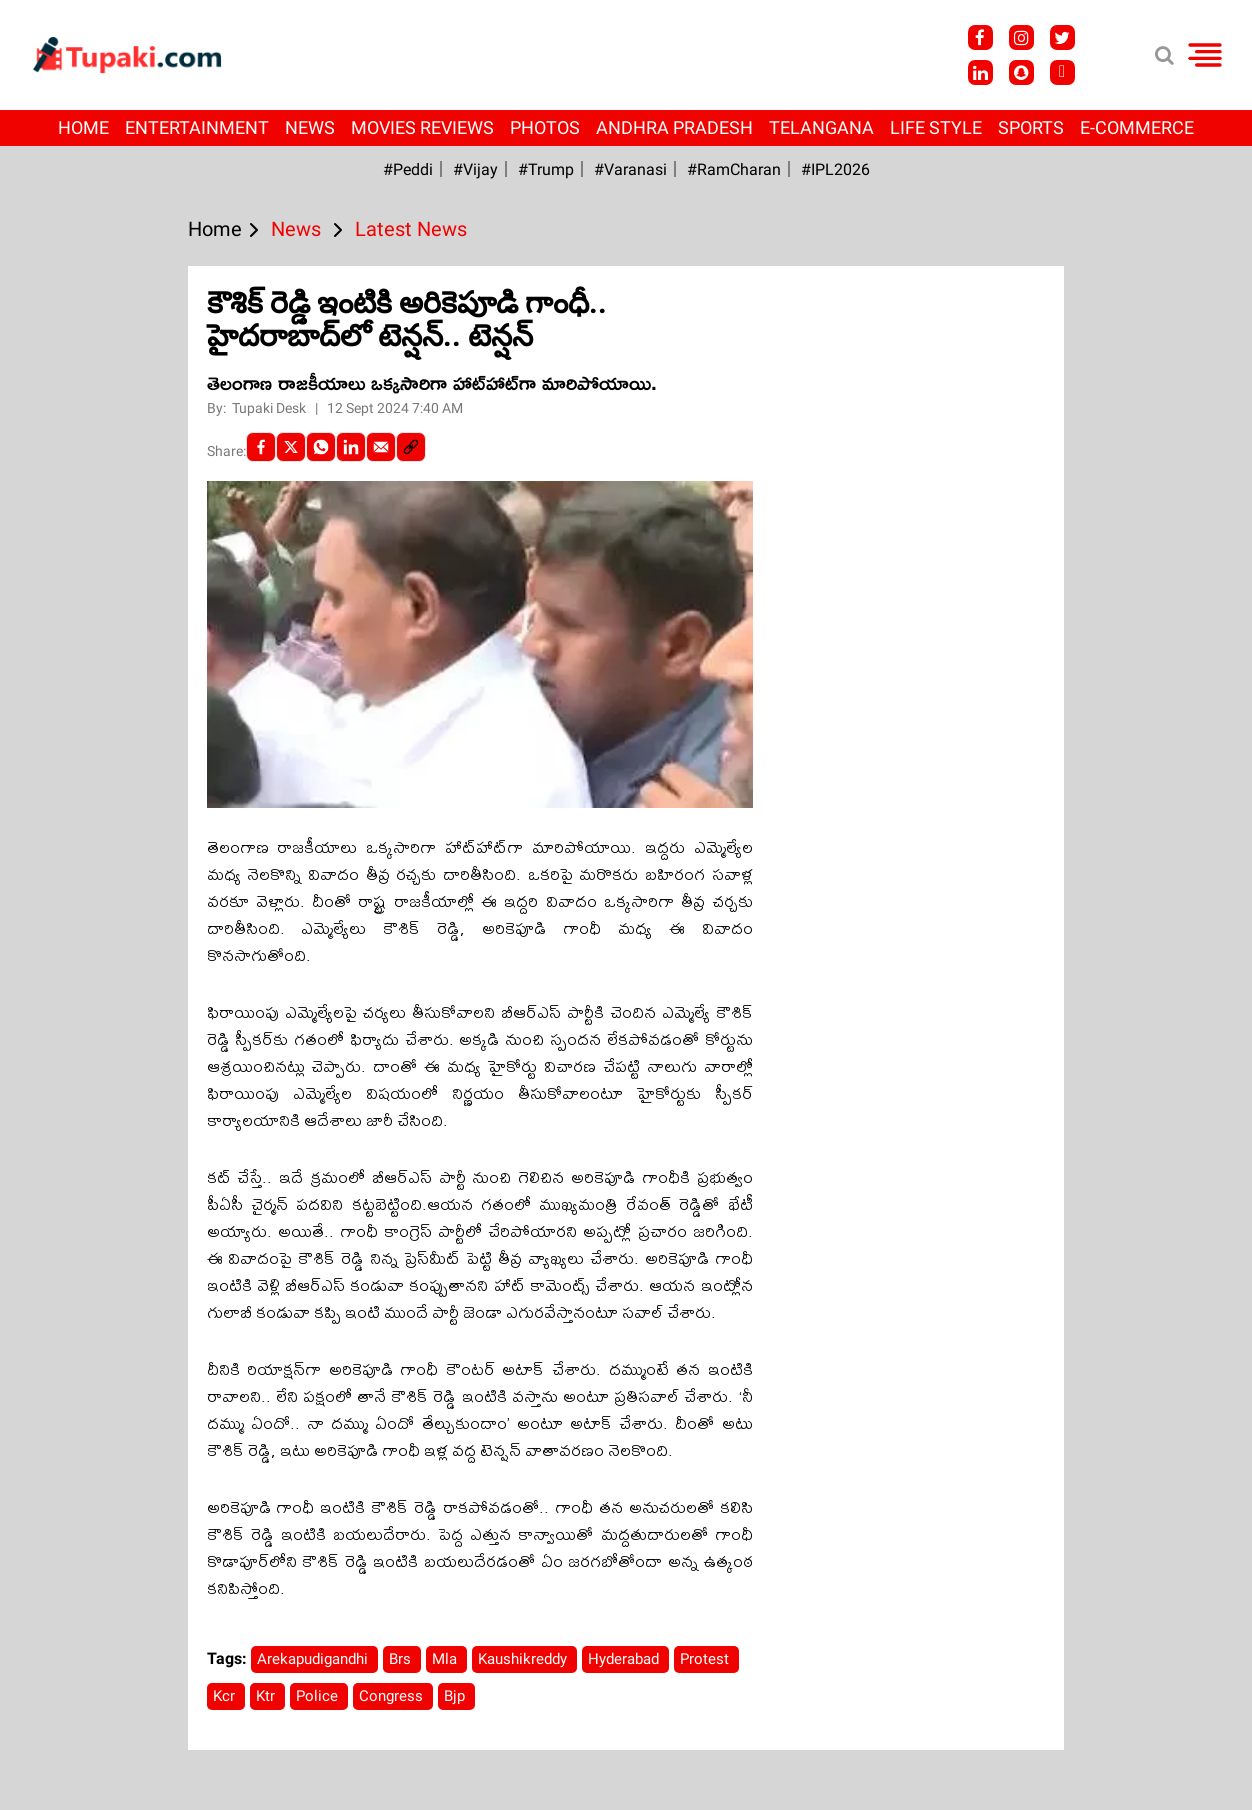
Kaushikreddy (524, 1659)
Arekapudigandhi (314, 1659)
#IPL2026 (835, 169)
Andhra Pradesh (674, 127)
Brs (402, 1659)
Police (319, 1696)
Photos (545, 127)
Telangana (821, 127)
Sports (1031, 127)
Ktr (267, 1696)
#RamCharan (734, 169)
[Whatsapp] (321, 447)
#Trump (546, 169)
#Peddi (408, 169)
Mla (446, 1659)
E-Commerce (1137, 127)
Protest (706, 1659)
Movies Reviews (422, 127)
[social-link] (411, 447)
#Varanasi (630, 169)
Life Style (936, 127)
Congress (393, 1696)
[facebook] (261, 447)
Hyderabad (625, 1659)
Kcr (226, 1696)
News (310, 127)
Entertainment (197, 127)
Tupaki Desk (270, 408)
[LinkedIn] (351, 447)
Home (83, 127)
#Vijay (475, 169)
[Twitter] (291, 447)
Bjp (456, 1696)
